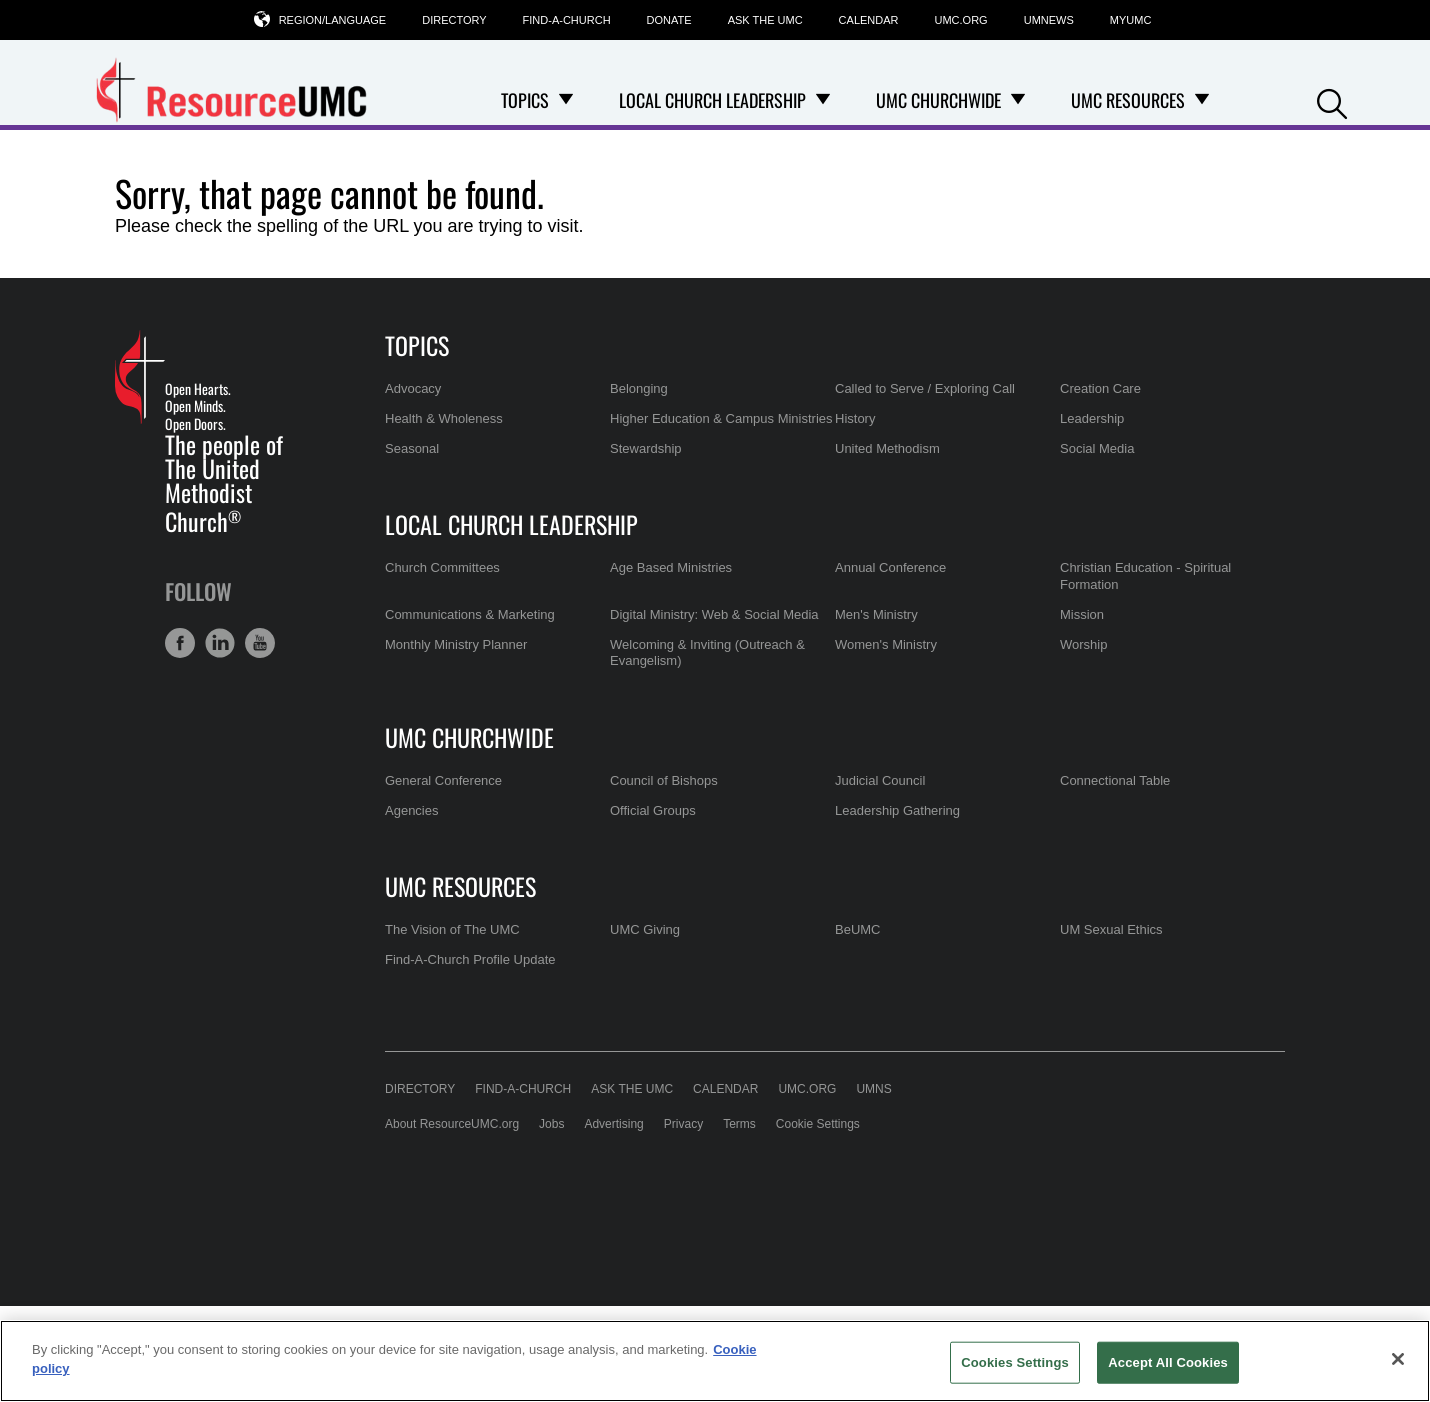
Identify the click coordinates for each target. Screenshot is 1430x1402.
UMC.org (961, 20)
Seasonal (412, 448)
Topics (417, 345)
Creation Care (1100, 388)
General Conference (443, 780)
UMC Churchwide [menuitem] (938, 100)
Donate (669, 20)
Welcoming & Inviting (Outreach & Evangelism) (707, 652)
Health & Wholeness (444, 418)
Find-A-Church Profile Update (470, 959)
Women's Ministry (886, 644)
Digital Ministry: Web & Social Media (714, 614)
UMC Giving (645, 929)
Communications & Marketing (470, 614)
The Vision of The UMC (452, 929)
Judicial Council (880, 780)
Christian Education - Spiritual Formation (1145, 575)
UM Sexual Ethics (1111, 929)
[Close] (1398, 1359)
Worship (1083, 644)
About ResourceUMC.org (452, 1124)
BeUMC (858, 929)
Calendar (869, 20)
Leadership (1092, 418)
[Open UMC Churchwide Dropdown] (1018, 100)
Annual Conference (890, 567)
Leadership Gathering (897, 810)
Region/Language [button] (333, 19)
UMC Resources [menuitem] (1128, 100)
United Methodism (887, 448)
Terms (739, 1124)
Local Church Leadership (511, 524)
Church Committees (442, 567)
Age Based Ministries (671, 567)
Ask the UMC (765, 20)
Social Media (1097, 448)
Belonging (639, 388)
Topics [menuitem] (525, 100)
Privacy (683, 1124)
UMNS (873, 1089)
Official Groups (653, 810)
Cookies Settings (1015, 1362)
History (855, 418)
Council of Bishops (664, 780)
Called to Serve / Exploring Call (925, 388)
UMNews (1049, 20)
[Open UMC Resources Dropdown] (1202, 100)
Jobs (551, 1124)
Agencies (411, 810)
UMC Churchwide (469, 737)
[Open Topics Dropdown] (566, 100)
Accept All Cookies (1168, 1362)
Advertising (613, 1124)
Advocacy (413, 388)
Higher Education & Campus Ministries (721, 418)
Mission (1082, 614)
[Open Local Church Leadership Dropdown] (823, 100)
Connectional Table (1115, 780)
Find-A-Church (567, 20)
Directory (454, 20)
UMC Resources (460, 886)
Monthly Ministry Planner (456, 644)
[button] (1332, 101)
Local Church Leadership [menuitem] (712, 100)
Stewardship (646, 448)
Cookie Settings (818, 1124)
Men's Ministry (876, 614)
